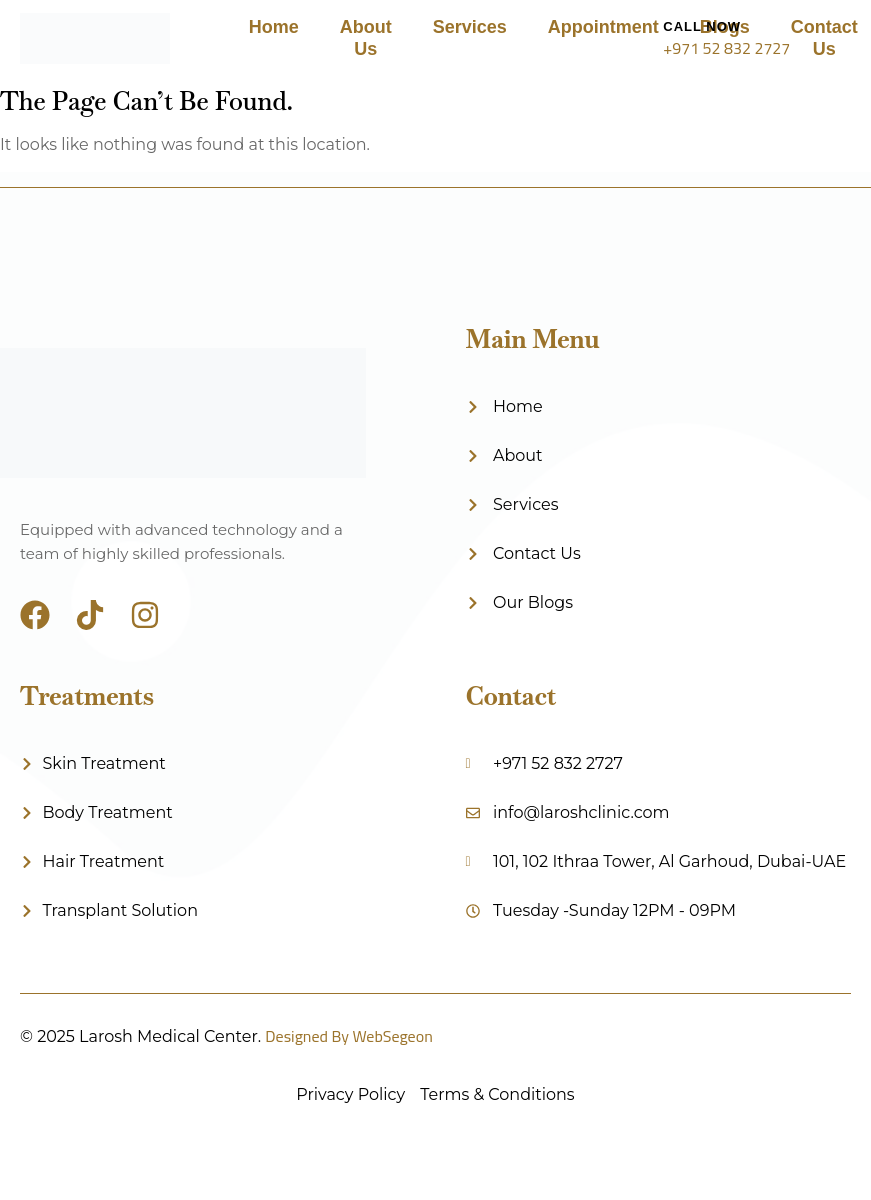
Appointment (603, 27)
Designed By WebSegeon (349, 1036)
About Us (366, 38)
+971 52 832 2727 (726, 48)
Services (470, 27)
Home (274, 27)
